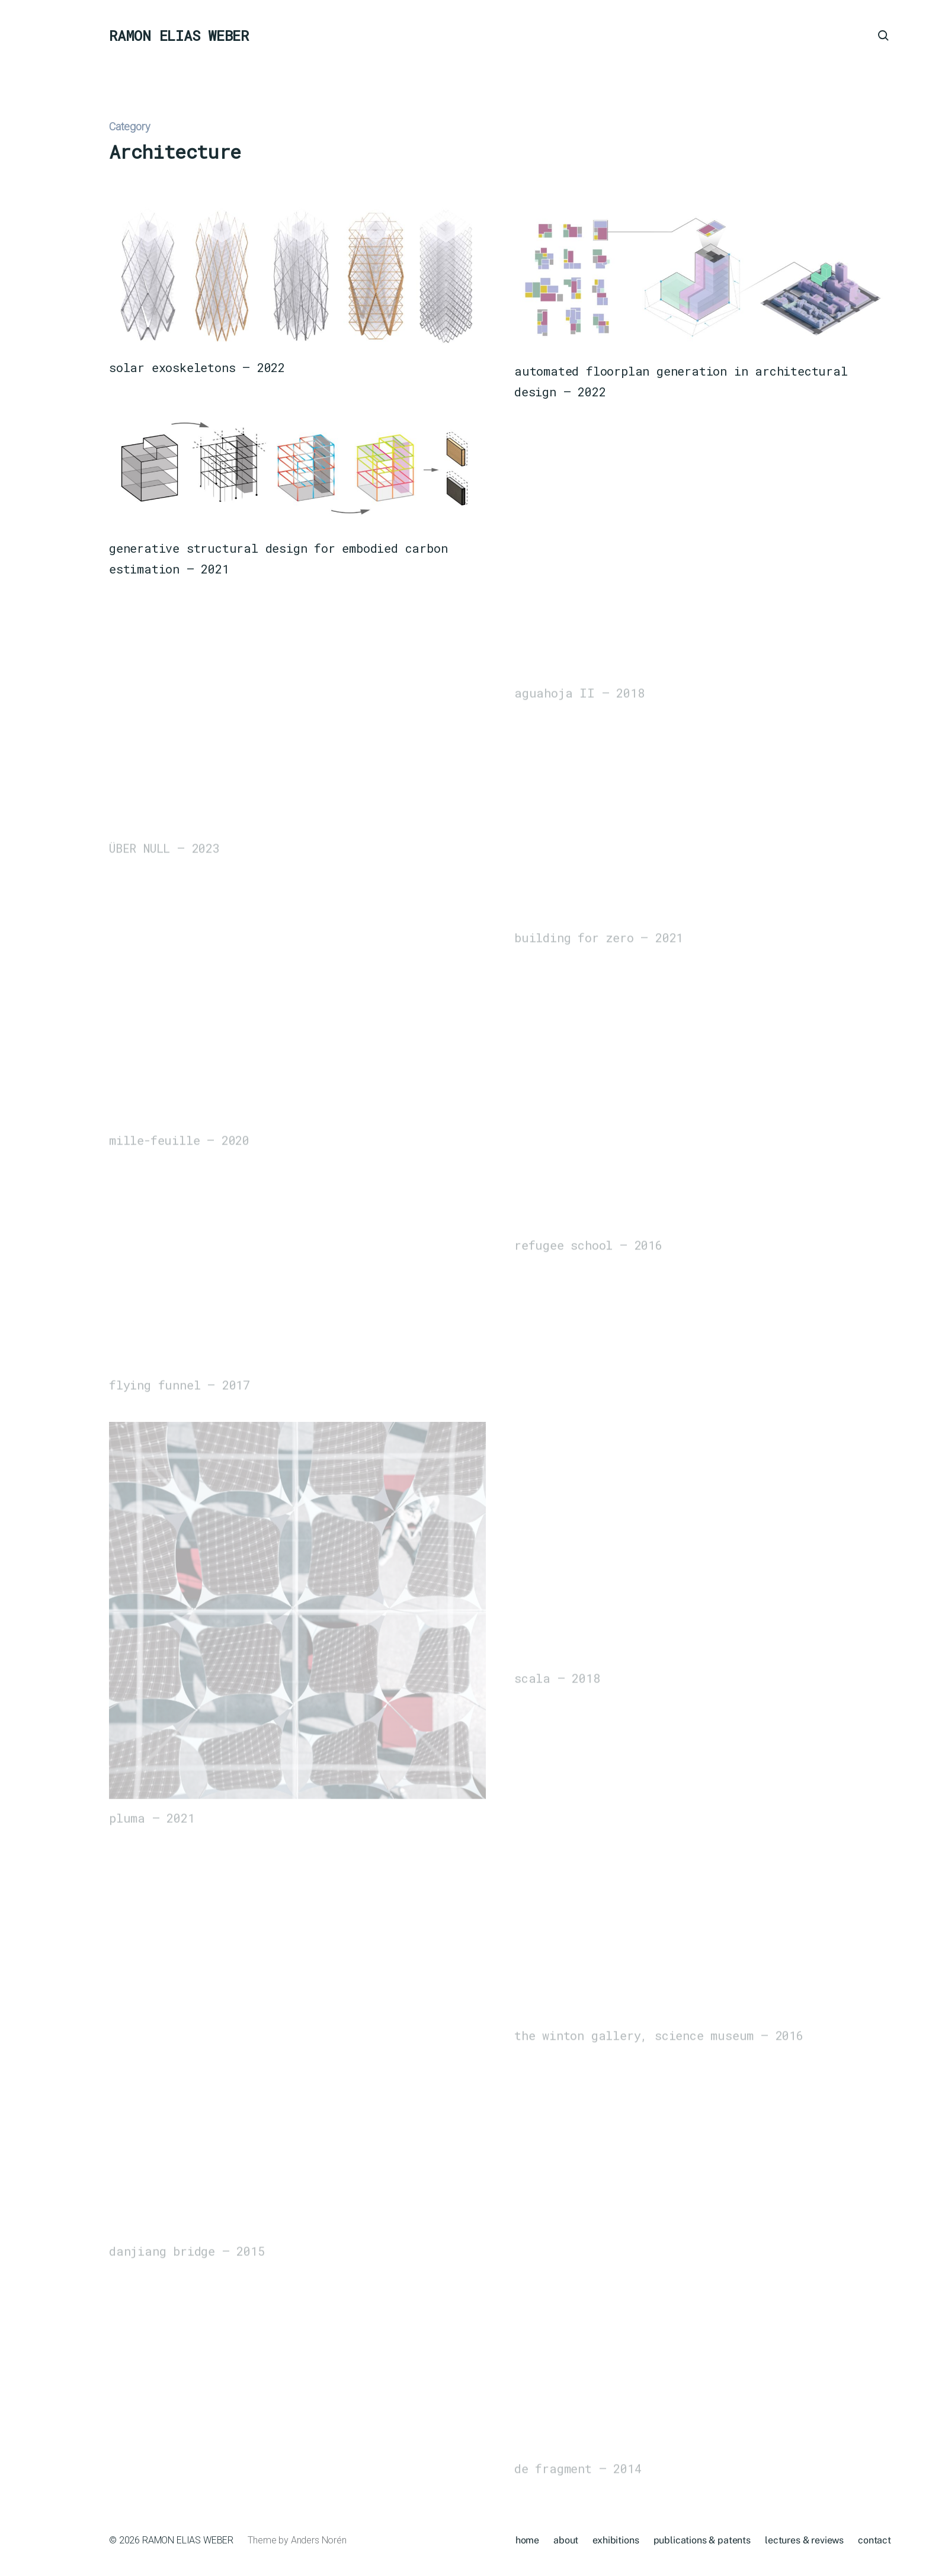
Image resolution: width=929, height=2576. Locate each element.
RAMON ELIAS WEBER (179, 35)
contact (874, 2540)
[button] (35, 1288)
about (565, 2540)
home (527, 2540)
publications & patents (702, 2540)
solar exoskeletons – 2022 (197, 368)
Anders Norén (319, 2540)
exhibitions (615, 2540)
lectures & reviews (804, 2540)
